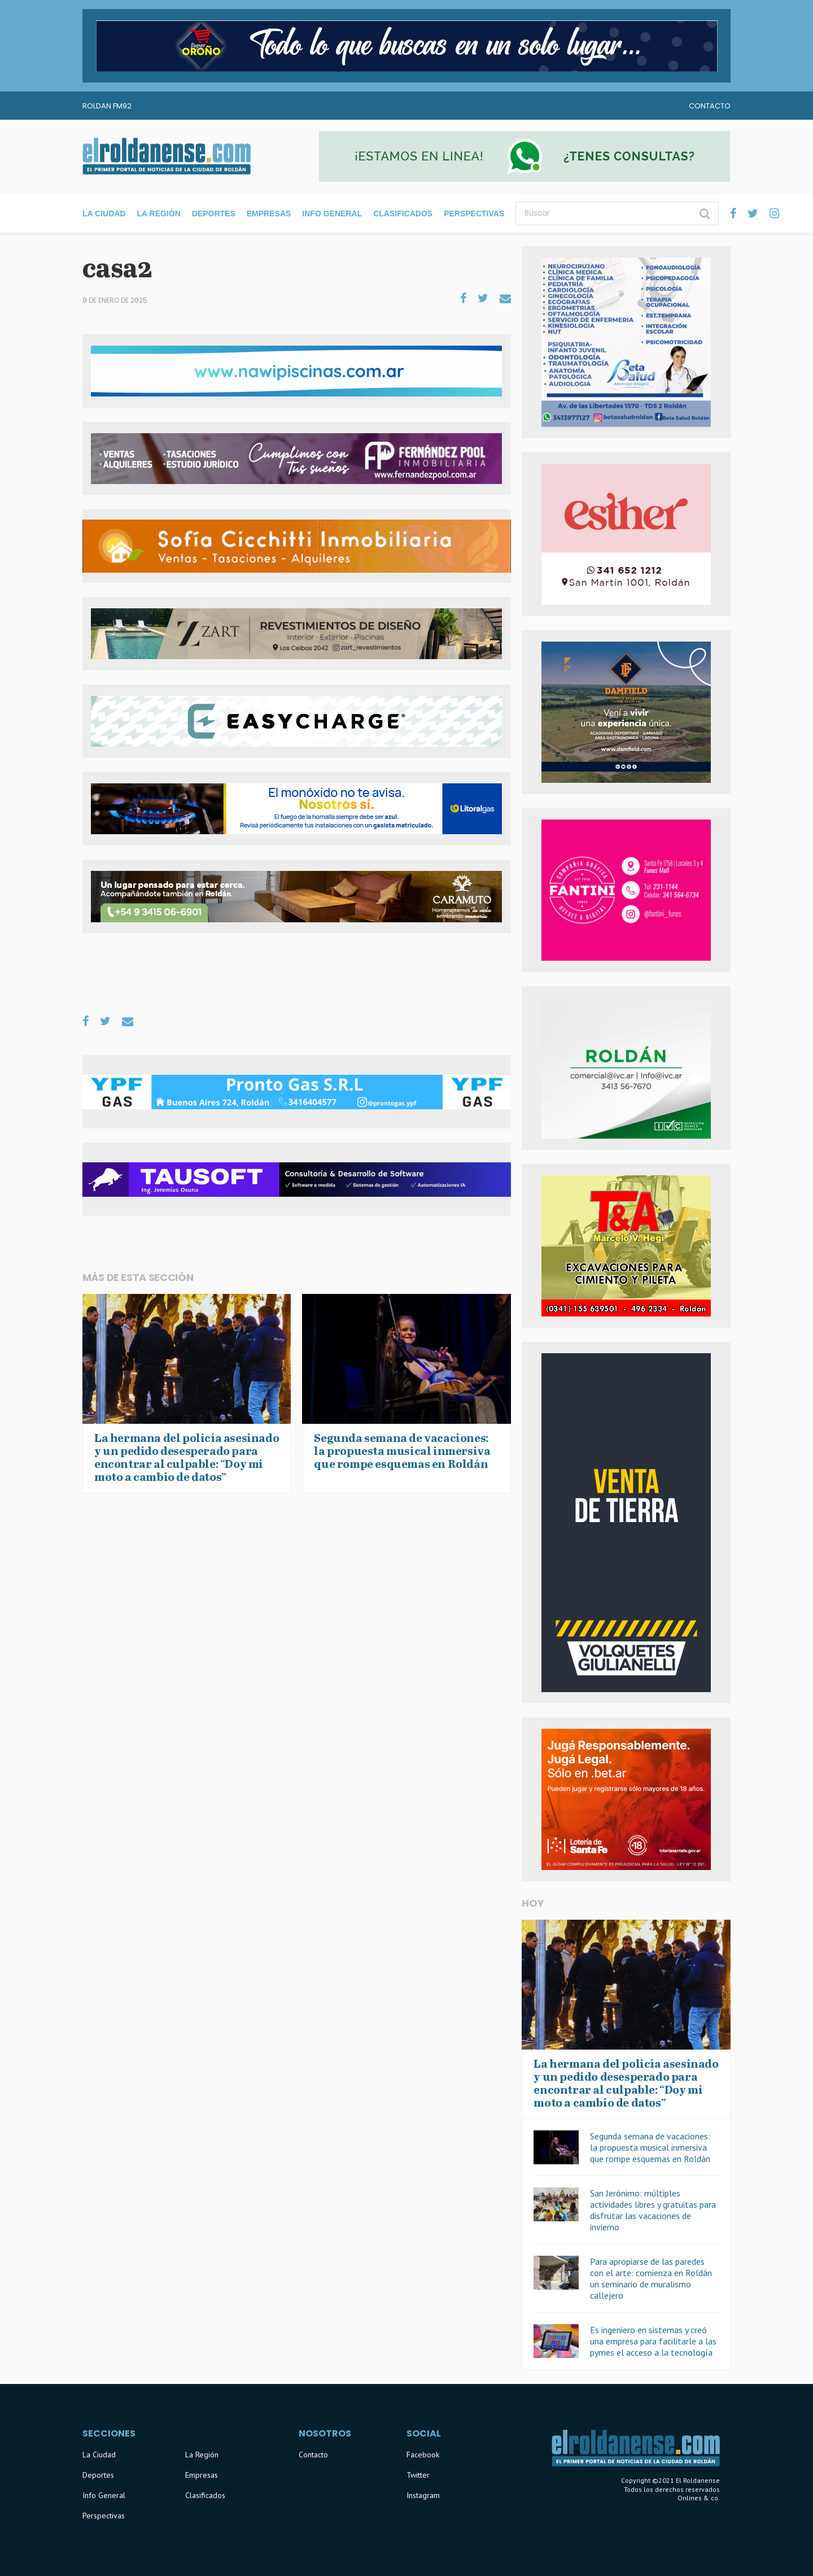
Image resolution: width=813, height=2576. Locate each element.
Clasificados (402, 213)
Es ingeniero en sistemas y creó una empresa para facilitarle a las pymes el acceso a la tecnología (653, 2341)
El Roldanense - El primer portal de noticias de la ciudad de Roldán (166, 156)
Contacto (710, 106)
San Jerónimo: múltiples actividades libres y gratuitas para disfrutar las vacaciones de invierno (653, 2210)
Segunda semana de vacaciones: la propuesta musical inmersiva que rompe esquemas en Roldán (650, 2147)
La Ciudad (103, 213)
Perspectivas (474, 213)
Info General (332, 213)
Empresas (269, 213)
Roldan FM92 (107, 106)
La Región (158, 213)
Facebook (422, 2454)
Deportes (213, 213)
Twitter (418, 2475)
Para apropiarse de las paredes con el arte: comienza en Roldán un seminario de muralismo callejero (651, 2278)
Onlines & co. (699, 2498)
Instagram (423, 2495)
